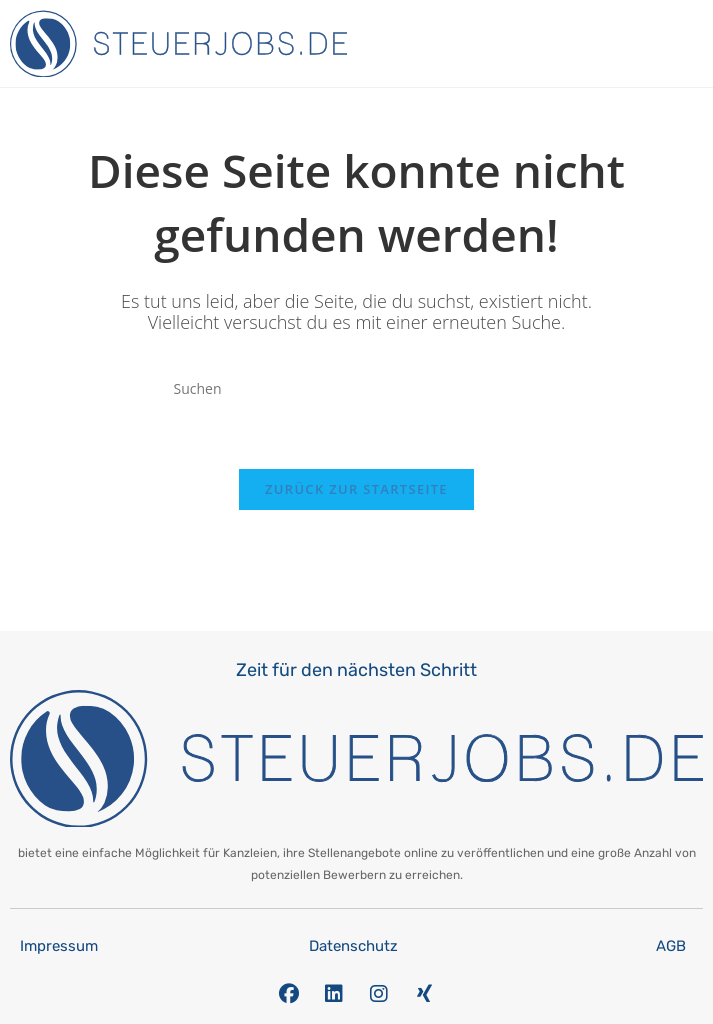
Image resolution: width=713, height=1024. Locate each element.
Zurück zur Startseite (356, 489)
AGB (671, 946)
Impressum (59, 946)
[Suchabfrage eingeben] (357, 388)
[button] (697, 38)
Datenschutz (353, 946)
